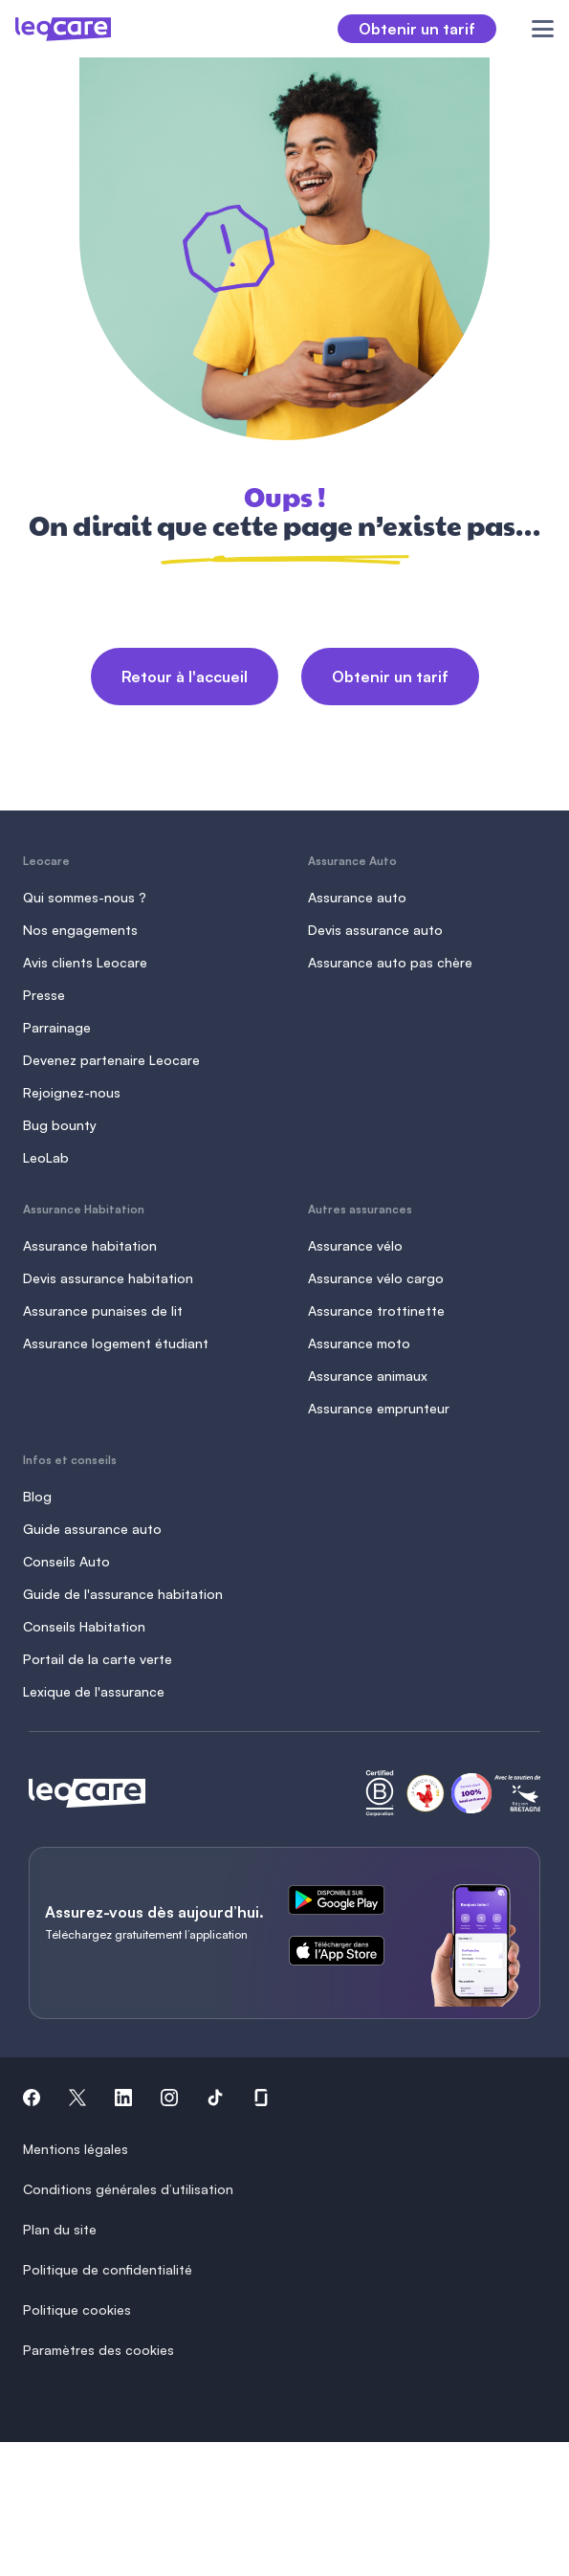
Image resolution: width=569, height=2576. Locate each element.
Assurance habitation (90, 1245)
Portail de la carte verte (97, 1659)
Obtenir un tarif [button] (417, 28)
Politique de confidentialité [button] (107, 2269)
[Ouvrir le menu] (532, 28)
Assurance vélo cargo (376, 1278)
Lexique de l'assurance (93, 1691)
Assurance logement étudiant (115, 1343)
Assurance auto (357, 897)
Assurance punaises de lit (103, 1310)
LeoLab (46, 1157)
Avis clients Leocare (85, 962)
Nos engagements (80, 930)
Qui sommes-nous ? (84, 897)
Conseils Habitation (84, 1626)
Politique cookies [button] (77, 2309)
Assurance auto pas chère (390, 962)
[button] (31, 2100)
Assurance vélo (355, 1245)
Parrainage (57, 1027)
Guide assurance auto (92, 1529)
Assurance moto (359, 1343)
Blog (37, 1496)
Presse (44, 995)
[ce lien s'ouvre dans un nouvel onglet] (344, 1903)
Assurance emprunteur (378, 1408)
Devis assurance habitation (108, 1278)
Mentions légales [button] (75, 2149)
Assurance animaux (367, 1375)
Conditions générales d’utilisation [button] (128, 2189)
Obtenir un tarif (390, 676)
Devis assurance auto (375, 930)
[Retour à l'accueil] (87, 1793)
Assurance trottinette (376, 1310)
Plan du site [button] (60, 2229)
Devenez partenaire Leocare (111, 1060)
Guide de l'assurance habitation (123, 1594)
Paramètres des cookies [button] (98, 2350)
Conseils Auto (66, 1561)
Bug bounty (60, 1125)
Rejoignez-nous (71, 1092)
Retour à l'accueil (184, 676)
